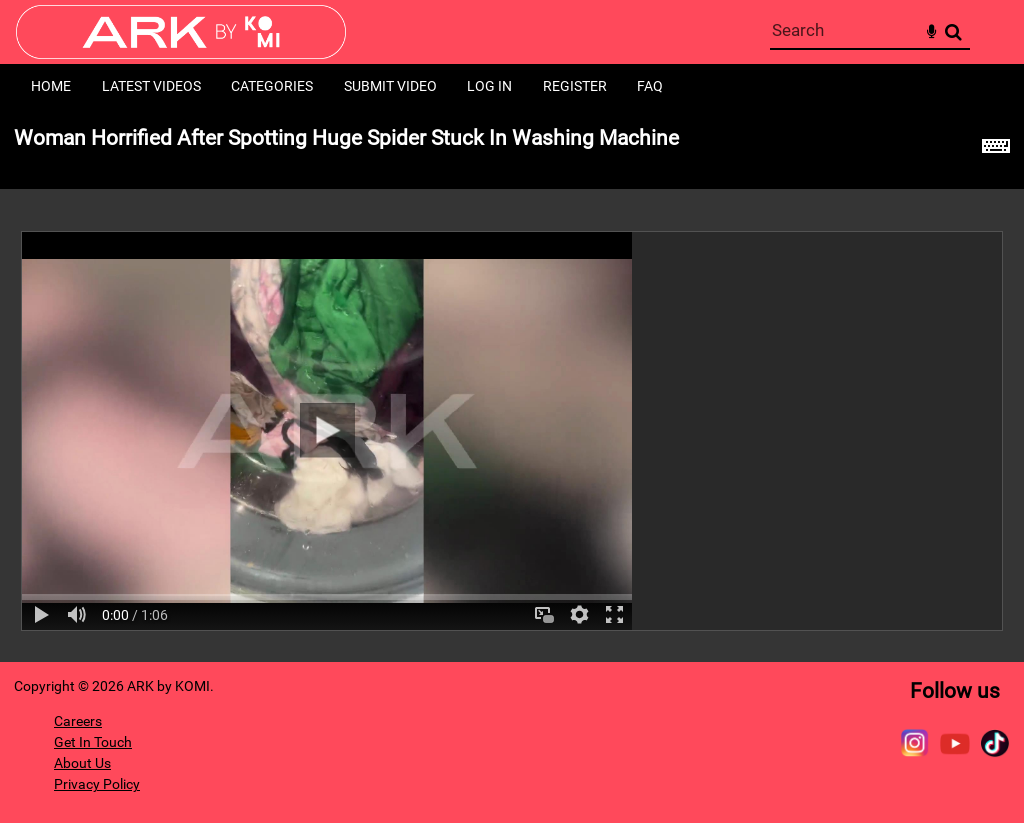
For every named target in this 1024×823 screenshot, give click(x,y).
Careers (78, 721)
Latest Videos (151, 86)
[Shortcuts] (996, 149)
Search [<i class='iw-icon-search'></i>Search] (953, 31)
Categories (272, 86)
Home (51, 86)
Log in (489, 86)
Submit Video (390, 86)
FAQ (650, 86)
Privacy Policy (97, 784)
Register (575, 86)
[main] (512, 385)
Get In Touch (93, 742)
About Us (82, 763)
